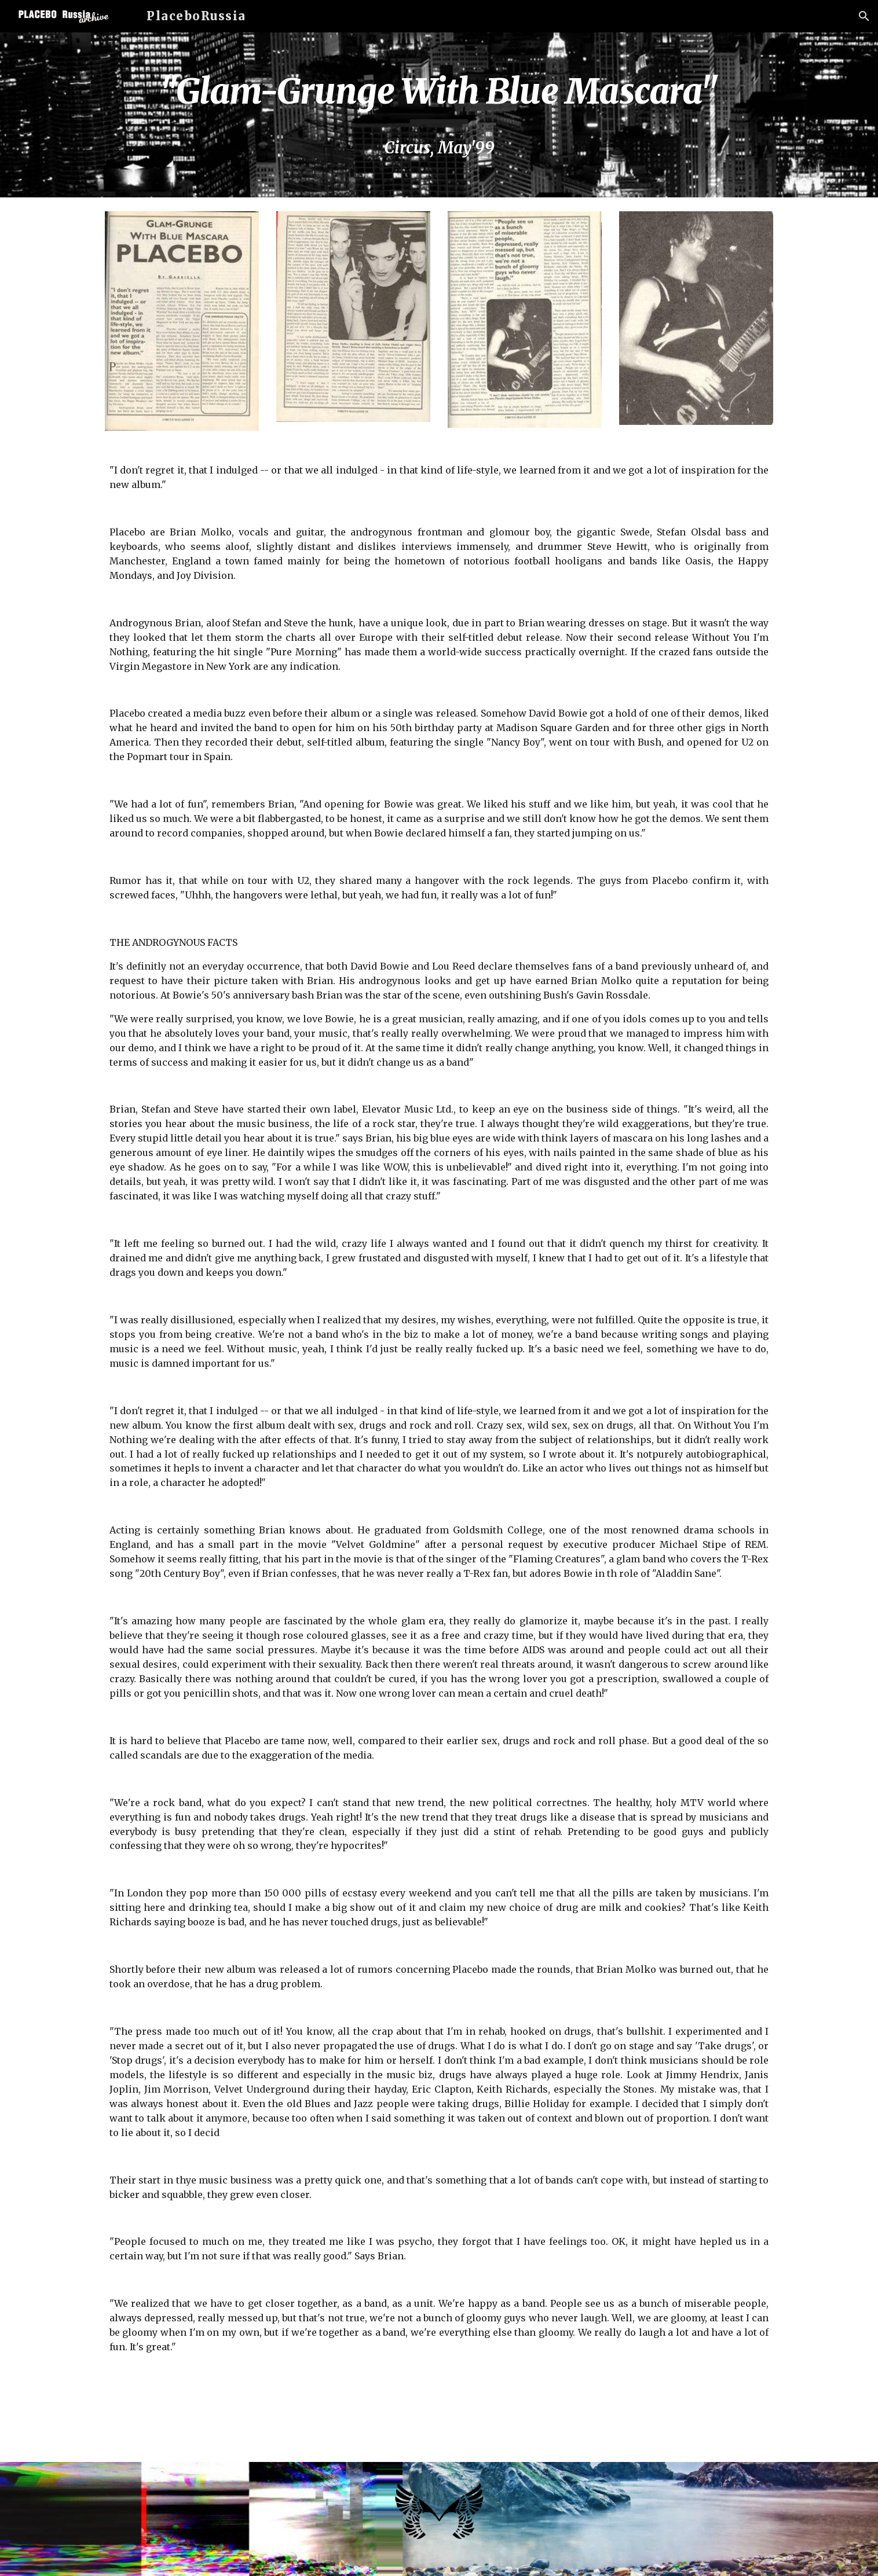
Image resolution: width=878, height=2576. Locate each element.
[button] (864, 16)
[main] (439, 115)
